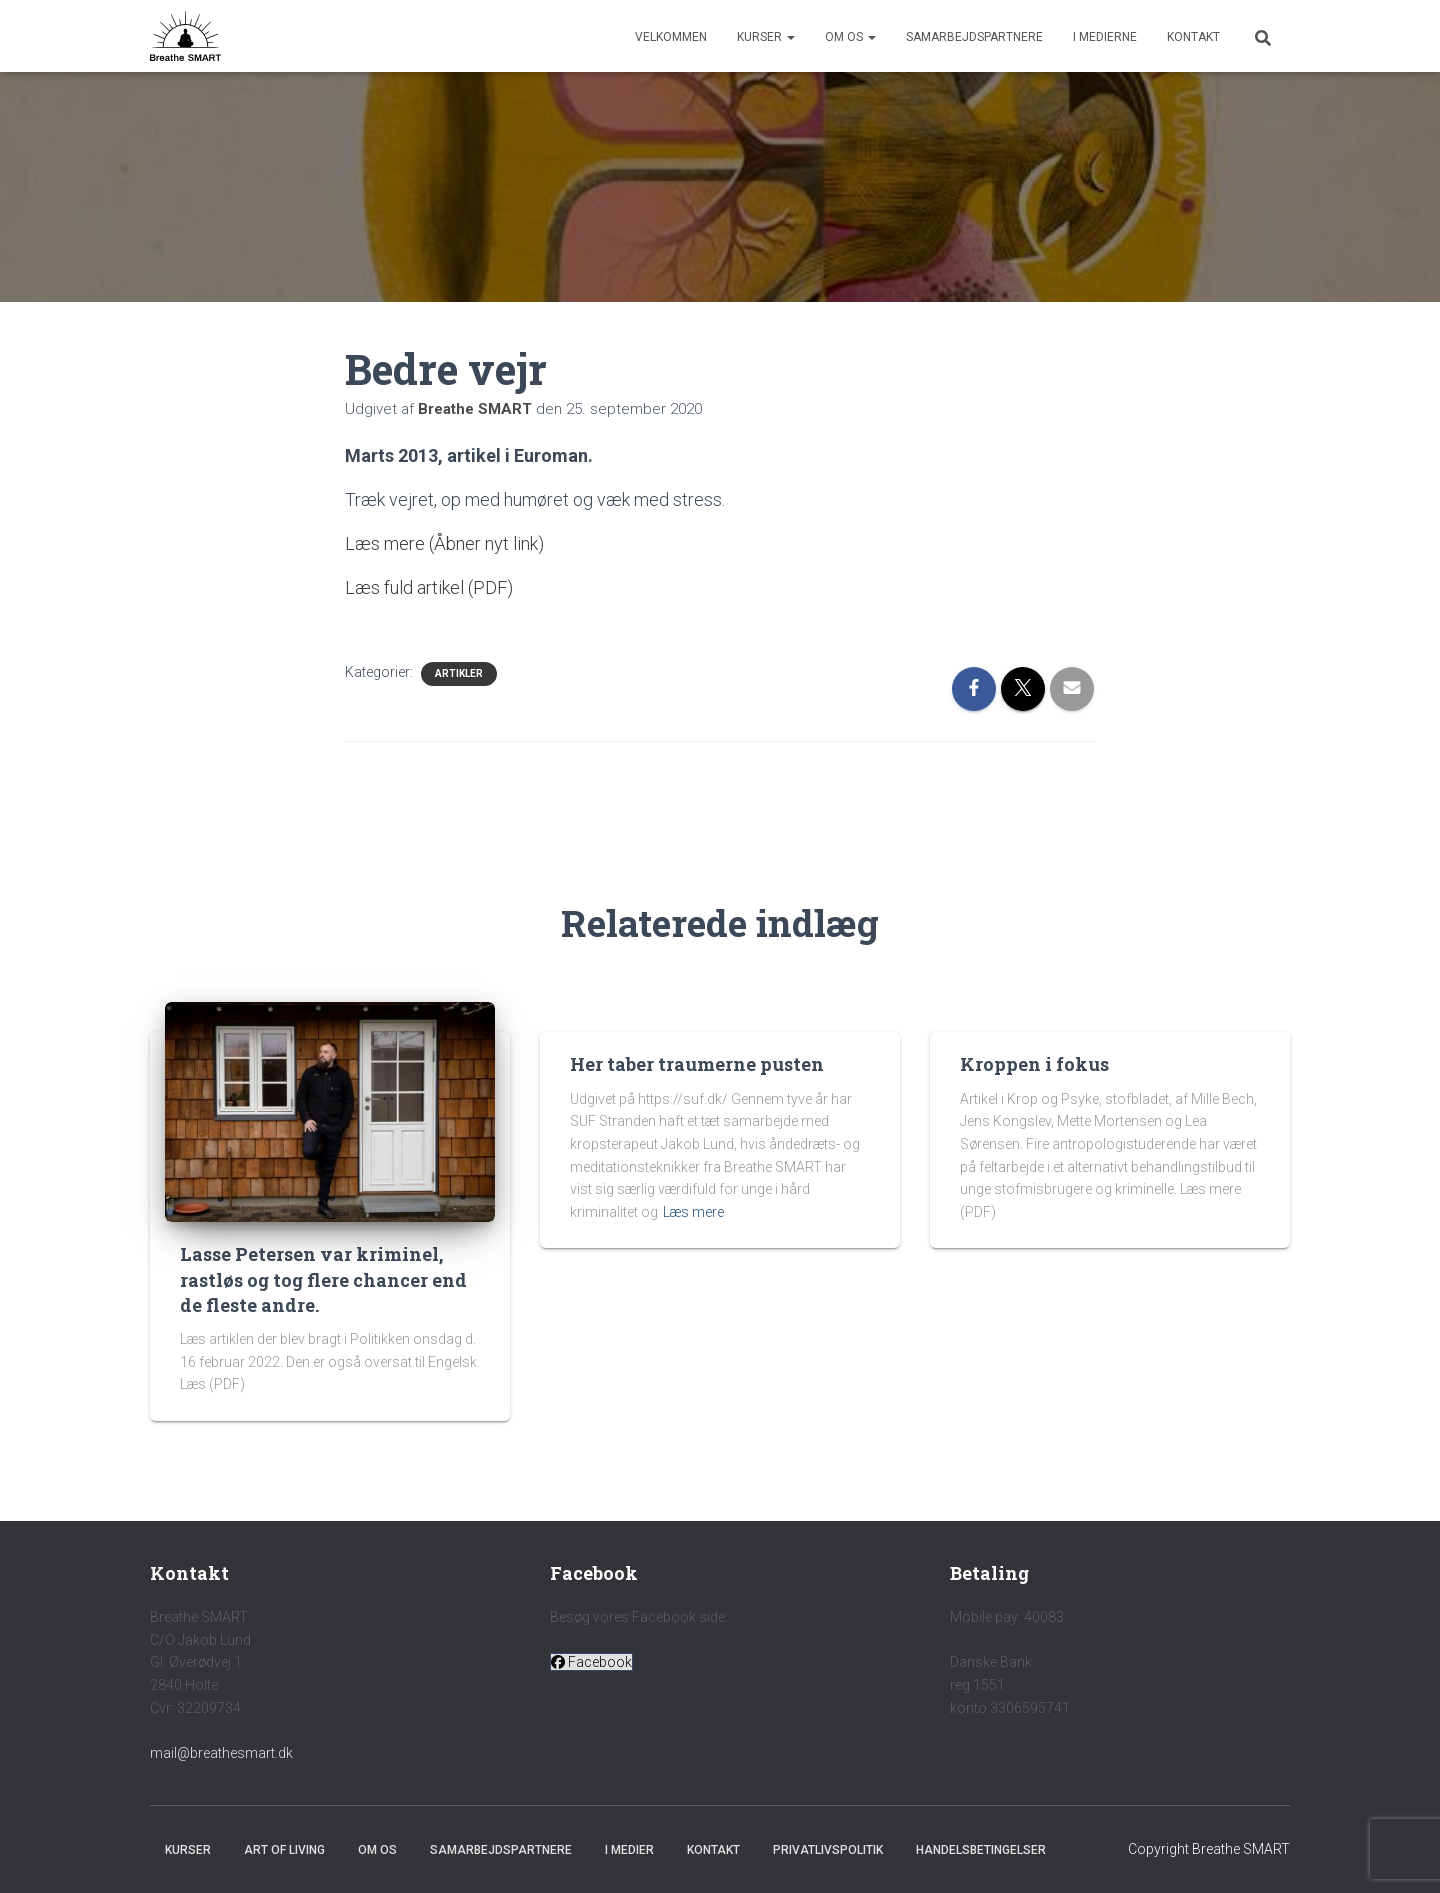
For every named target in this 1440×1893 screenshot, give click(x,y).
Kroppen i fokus (1034, 1064)
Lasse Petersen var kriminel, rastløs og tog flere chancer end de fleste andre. (323, 1279)
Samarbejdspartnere (974, 37)
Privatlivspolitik (828, 1850)
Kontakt (1193, 37)
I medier (629, 1850)
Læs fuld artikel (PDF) (429, 587)
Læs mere (693, 1212)
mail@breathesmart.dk (221, 1753)
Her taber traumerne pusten (697, 1064)
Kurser (766, 37)
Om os (850, 37)
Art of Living (284, 1850)
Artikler (459, 673)
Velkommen (671, 37)
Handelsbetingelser (981, 1850)
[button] (591, 1662)
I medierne (1105, 37)
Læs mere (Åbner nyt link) (444, 543)
